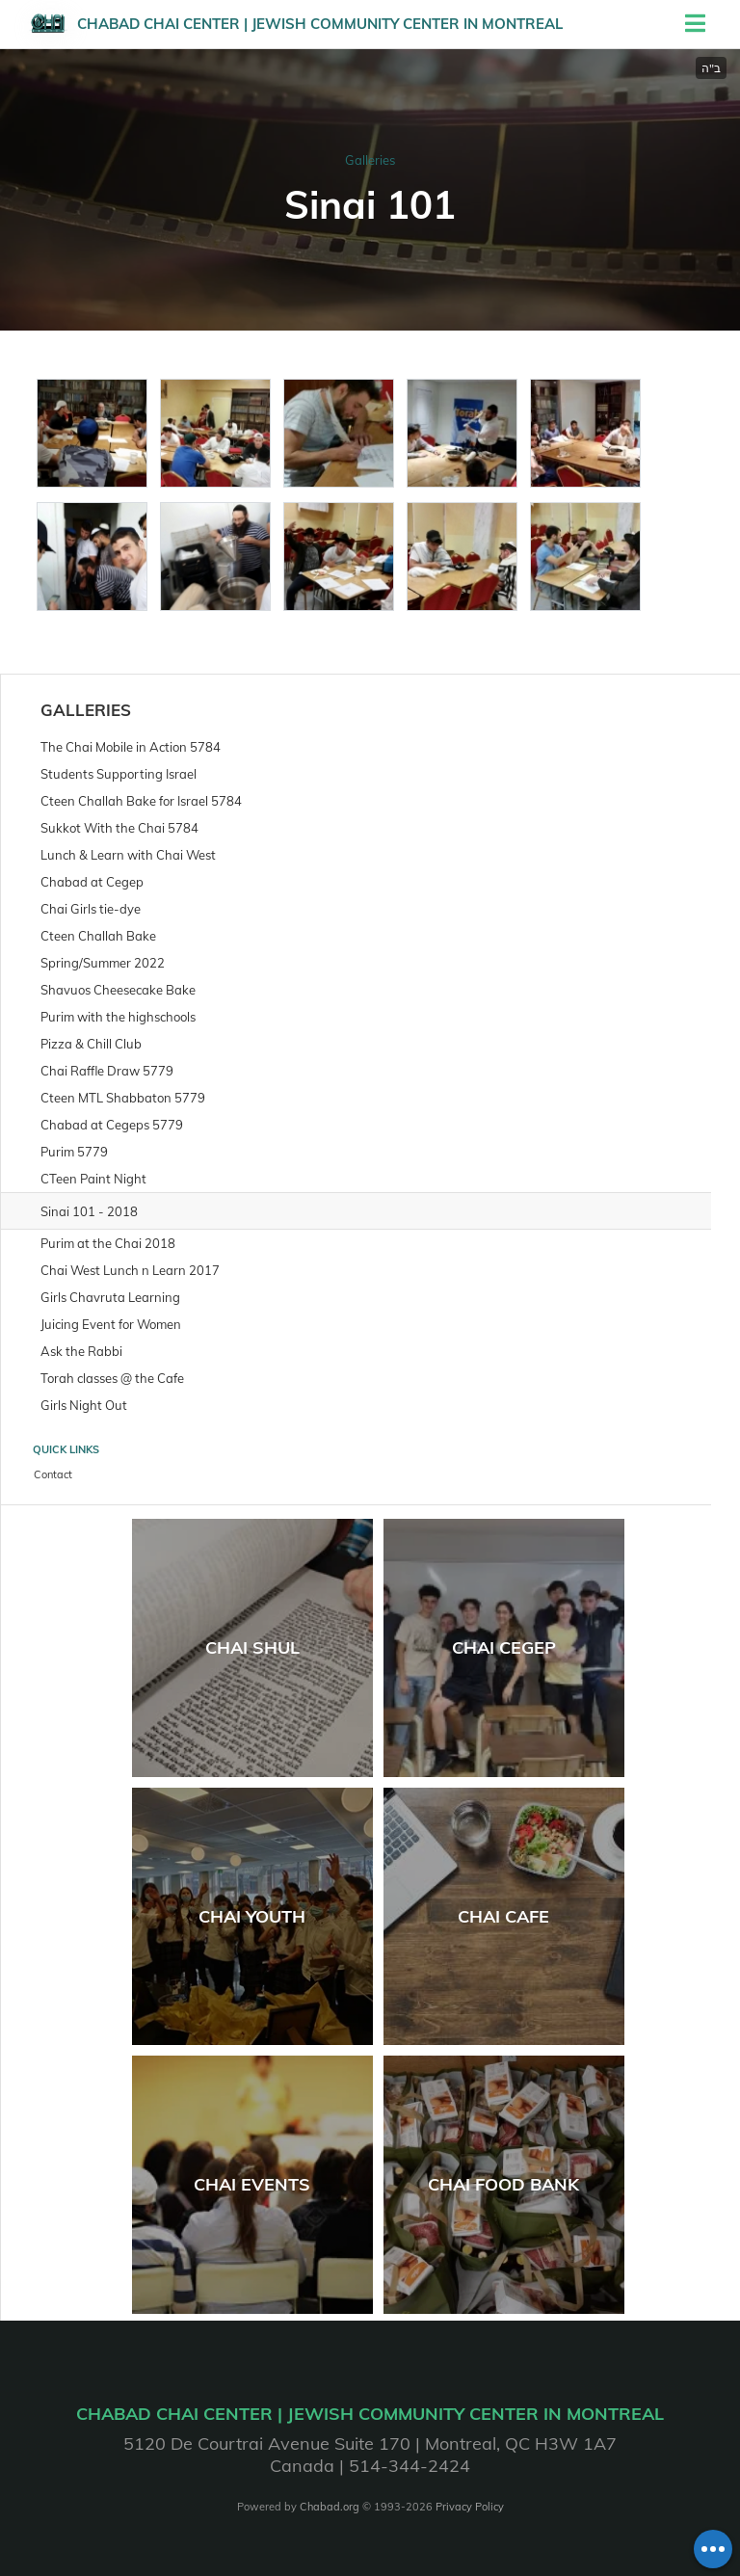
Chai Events (252, 2184)
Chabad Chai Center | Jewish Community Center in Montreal (320, 23)
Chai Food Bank (503, 2184)
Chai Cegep (504, 1647)
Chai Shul (252, 1647)
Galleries (370, 160)
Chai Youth (251, 1916)
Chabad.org (329, 2506)
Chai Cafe (503, 1916)
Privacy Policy (470, 2506)
